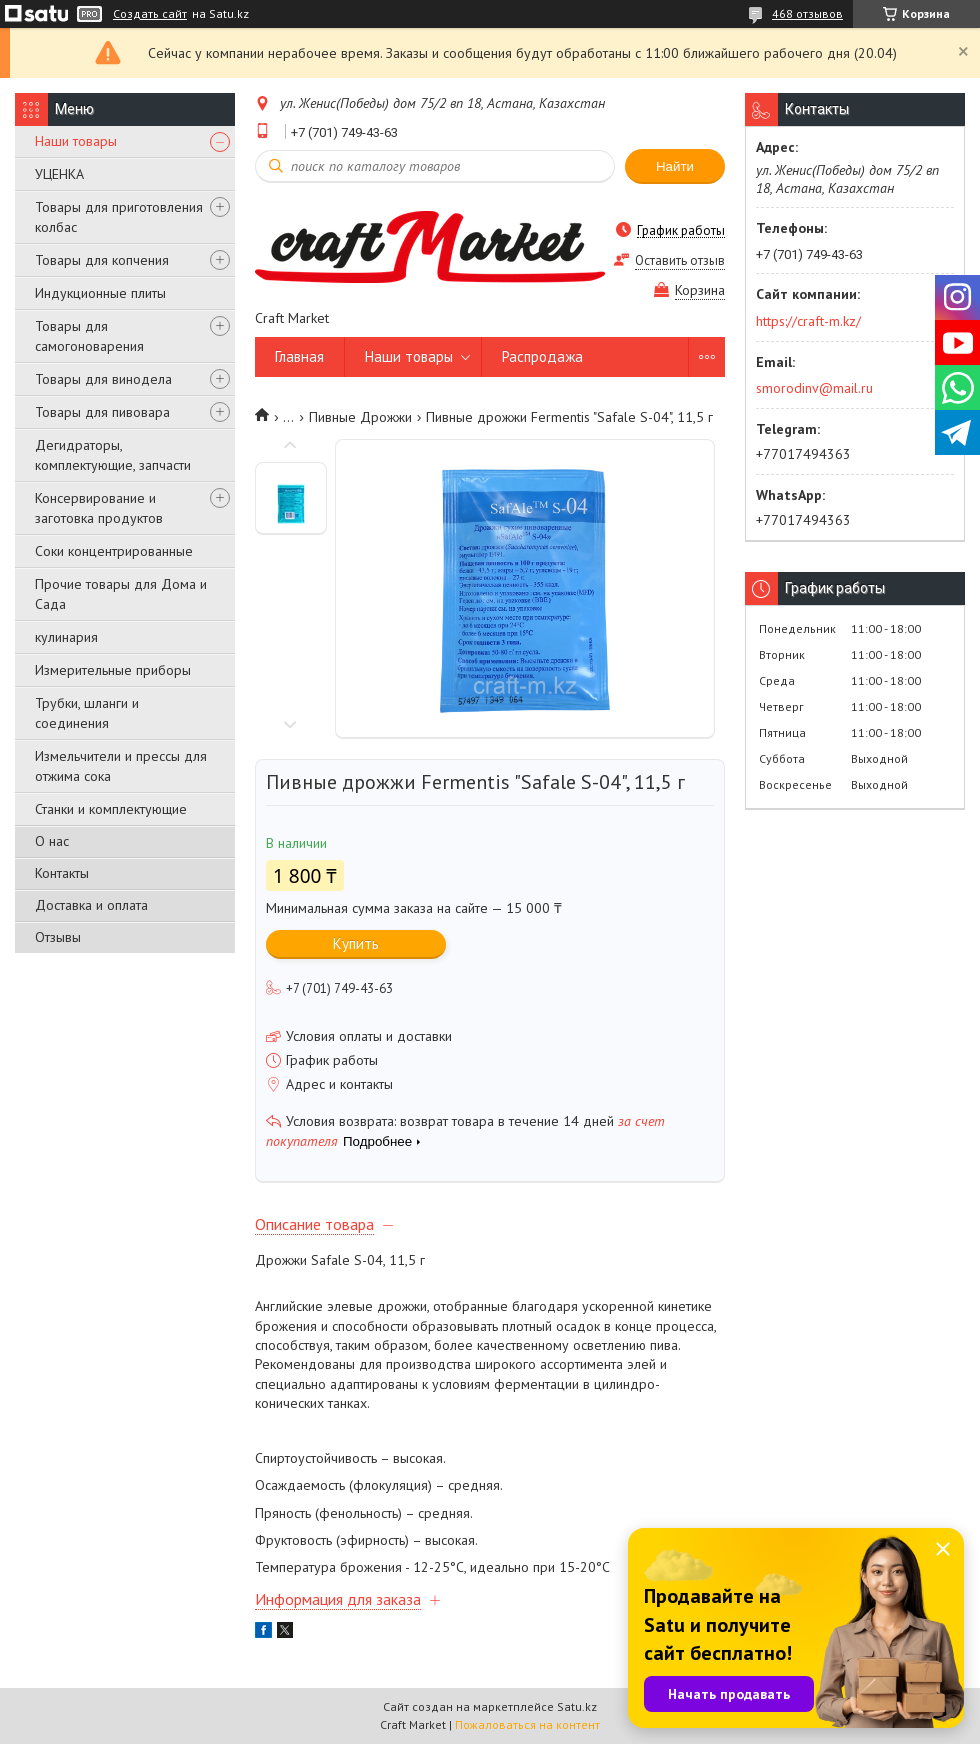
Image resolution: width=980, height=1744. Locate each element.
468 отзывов (807, 13)
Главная (299, 356)
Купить (356, 943)
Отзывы (58, 937)
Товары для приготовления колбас (119, 217)
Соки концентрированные (114, 551)
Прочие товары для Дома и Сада (121, 594)
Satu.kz (577, 1706)
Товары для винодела (103, 379)
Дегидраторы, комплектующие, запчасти (113, 455)
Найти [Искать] (675, 166)
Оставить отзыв (680, 260)
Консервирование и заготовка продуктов (99, 508)
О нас (52, 841)
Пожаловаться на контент (527, 1724)
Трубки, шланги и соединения (87, 713)
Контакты (62, 873)
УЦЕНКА (59, 174)
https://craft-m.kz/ (808, 321)
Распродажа (542, 356)
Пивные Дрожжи (360, 417)
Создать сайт (150, 14)
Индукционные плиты (100, 293)
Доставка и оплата (91, 905)
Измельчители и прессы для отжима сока (121, 766)
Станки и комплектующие (111, 809)
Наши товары (76, 141)
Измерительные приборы (113, 670)
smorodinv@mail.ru (814, 388)
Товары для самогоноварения (89, 336)
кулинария (66, 637)
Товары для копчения (102, 260)
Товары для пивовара (102, 412)
